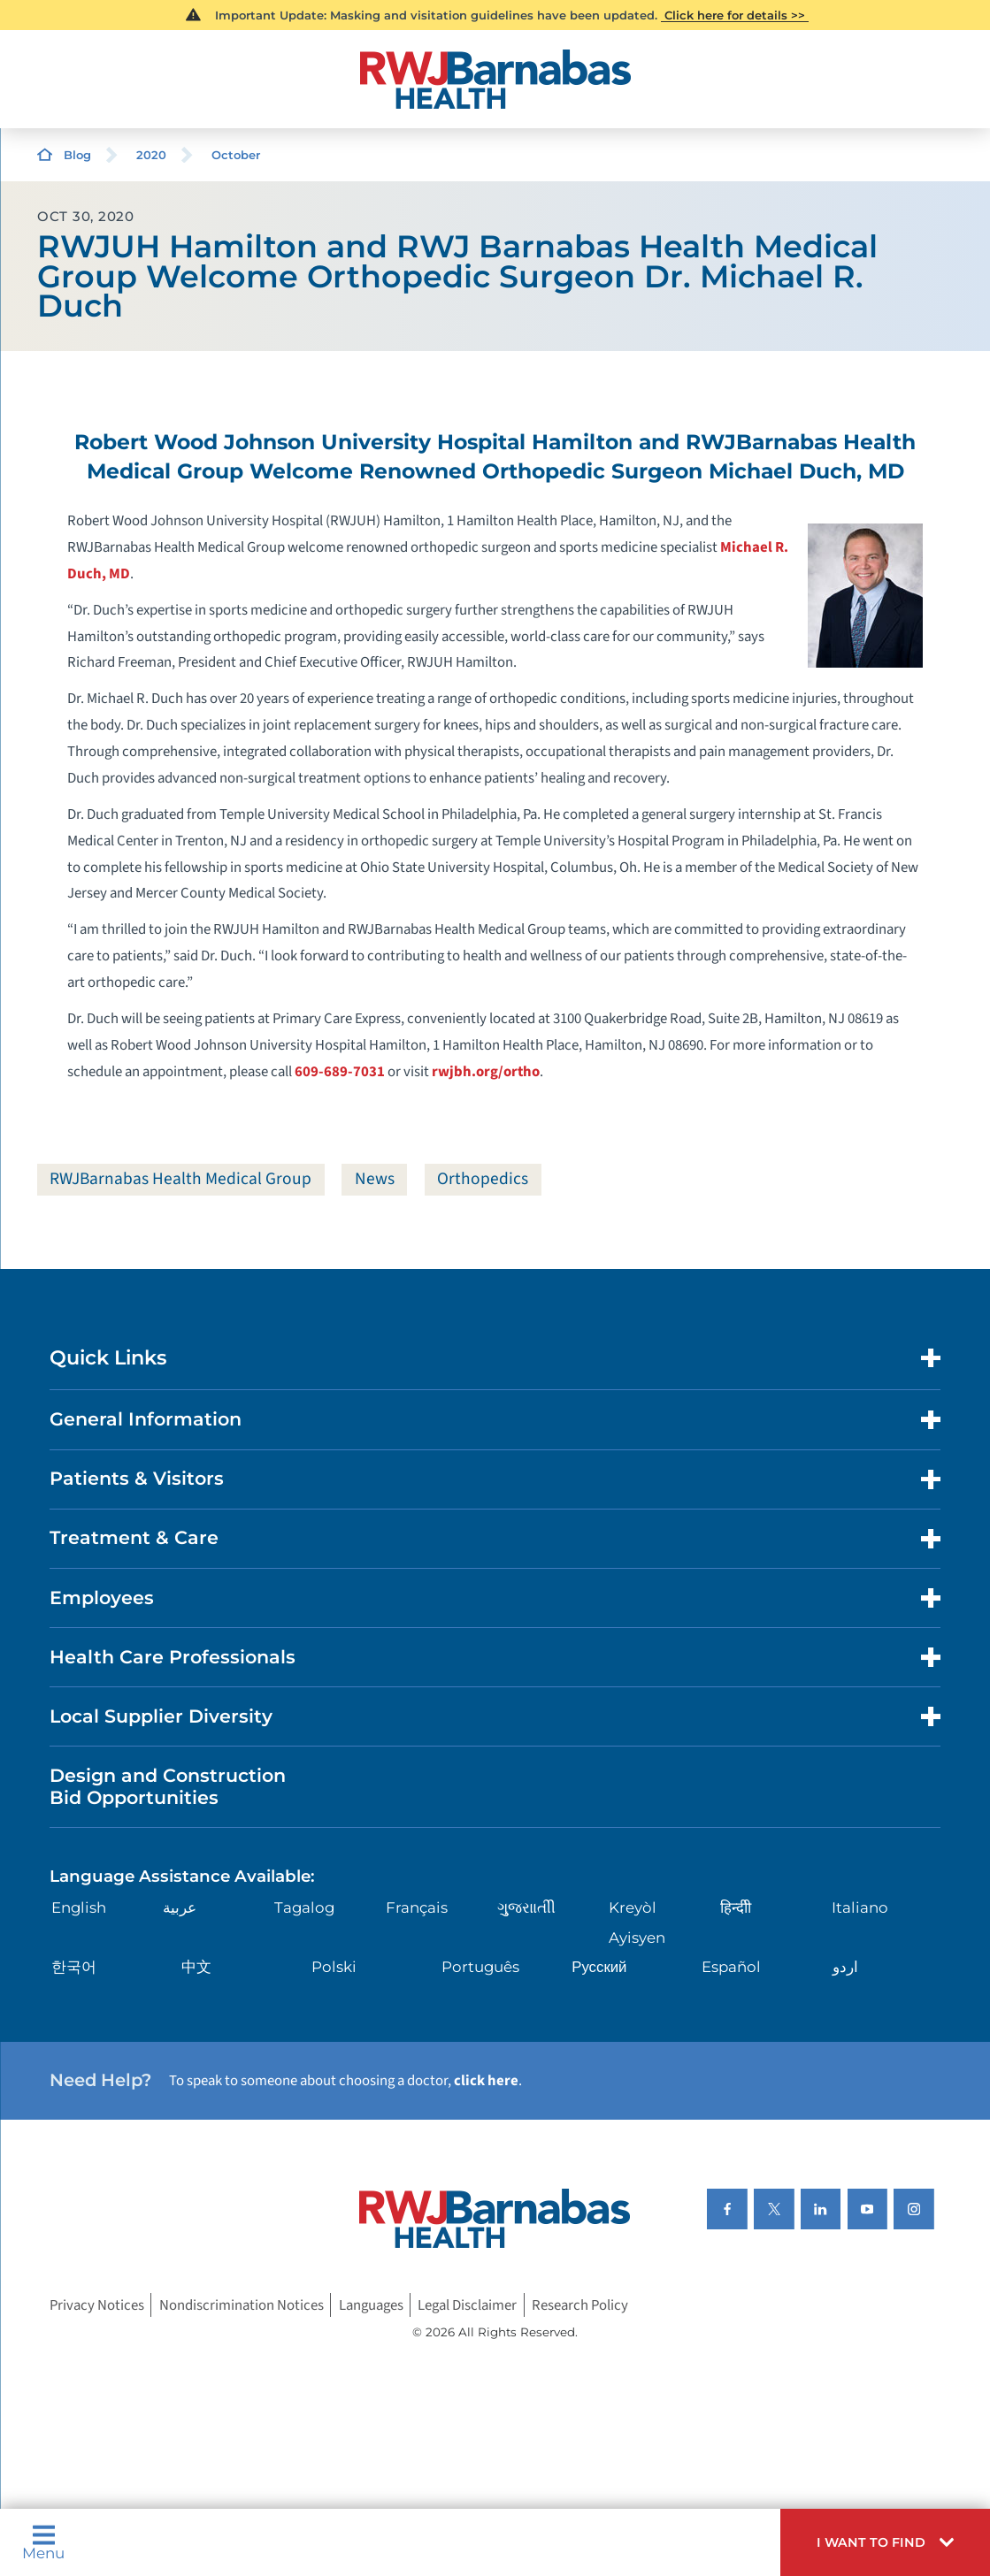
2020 (151, 155)
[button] (885, 2542)
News (376, 1178)
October (235, 155)
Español (731, 1967)
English (78, 1908)
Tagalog (304, 1908)
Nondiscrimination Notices (241, 2305)
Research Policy (580, 2305)
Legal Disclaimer (467, 2305)
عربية (179, 1908)
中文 (196, 1967)
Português (480, 1967)
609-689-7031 (340, 1071)
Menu (43, 2542)
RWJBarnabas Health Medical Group (181, 1178)
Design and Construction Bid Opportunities (168, 1787)
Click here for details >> (735, 15)
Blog (77, 155)
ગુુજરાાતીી (526, 1908)
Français (417, 1908)
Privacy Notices (97, 2305)
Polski (334, 1967)
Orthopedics (485, 1178)
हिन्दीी (735, 1908)
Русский (599, 1967)
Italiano (860, 1908)
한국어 (73, 1967)
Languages (371, 2305)
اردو (845, 1967)
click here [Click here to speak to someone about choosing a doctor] (486, 2080)
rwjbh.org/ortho (486, 1071)
